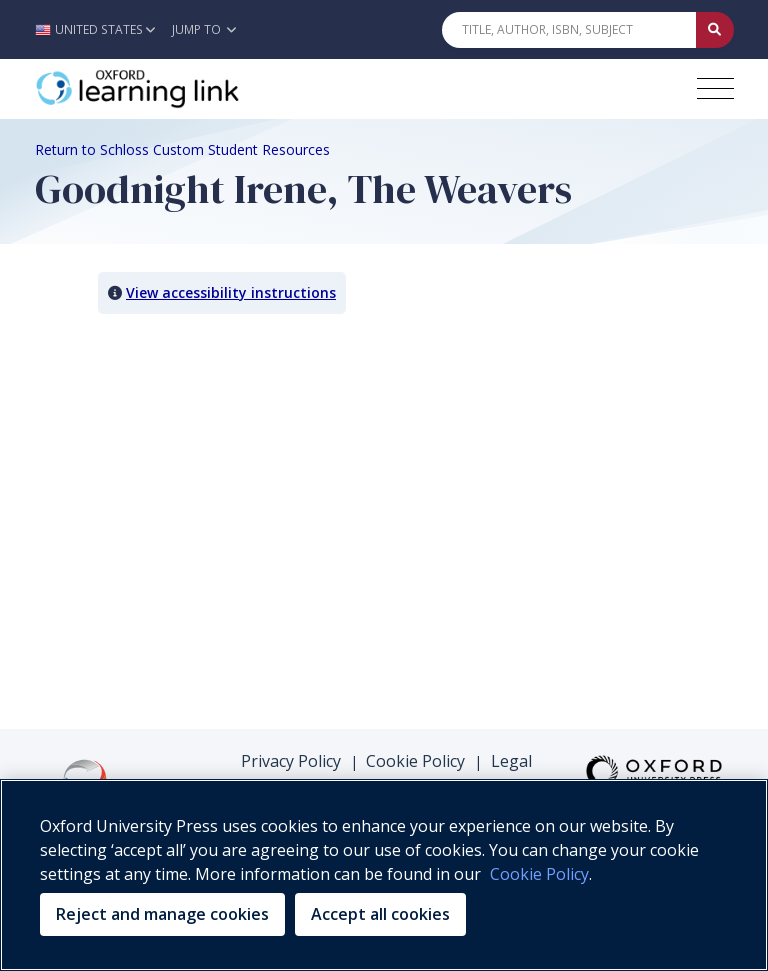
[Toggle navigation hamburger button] (715, 88)
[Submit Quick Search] (715, 30)
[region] (384, 875)
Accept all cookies (380, 914)
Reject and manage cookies (162, 914)
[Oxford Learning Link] (185, 89)
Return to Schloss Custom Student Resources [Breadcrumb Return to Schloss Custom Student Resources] (182, 149)
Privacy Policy (291, 761)
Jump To (204, 29)
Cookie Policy (415, 761)
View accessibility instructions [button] (231, 292)
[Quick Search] (569, 30)
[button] (100, 29)
